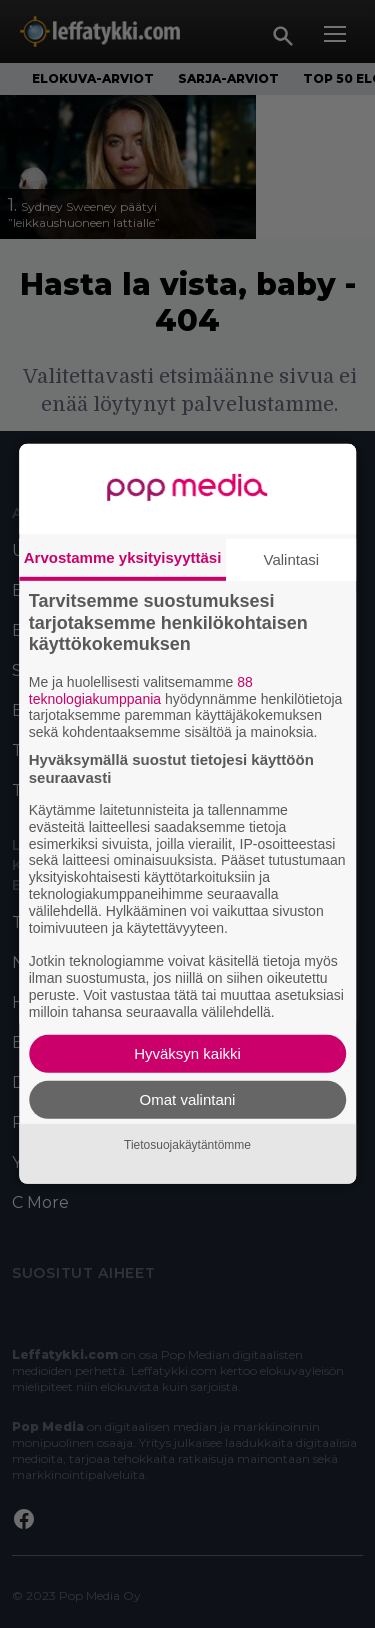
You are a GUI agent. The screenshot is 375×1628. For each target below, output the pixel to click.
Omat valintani (188, 1099)
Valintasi (292, 559)
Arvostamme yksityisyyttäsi (123, 557)
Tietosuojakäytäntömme (187, 1145)
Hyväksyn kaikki (187, 1053)
